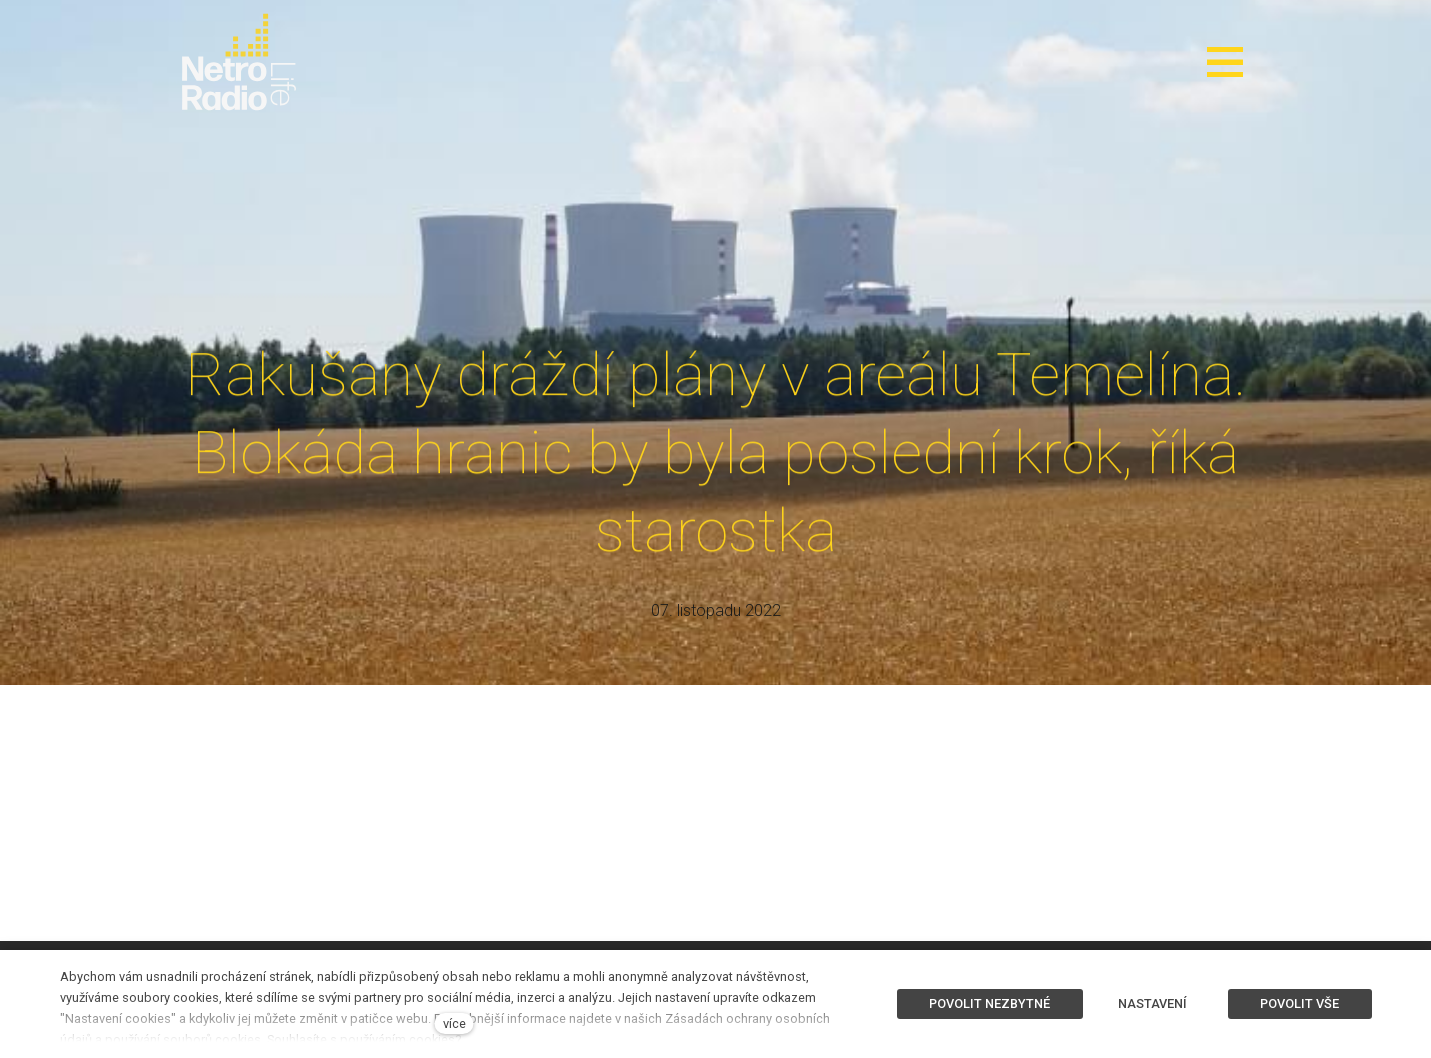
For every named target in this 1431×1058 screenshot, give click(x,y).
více (454, 1023)
